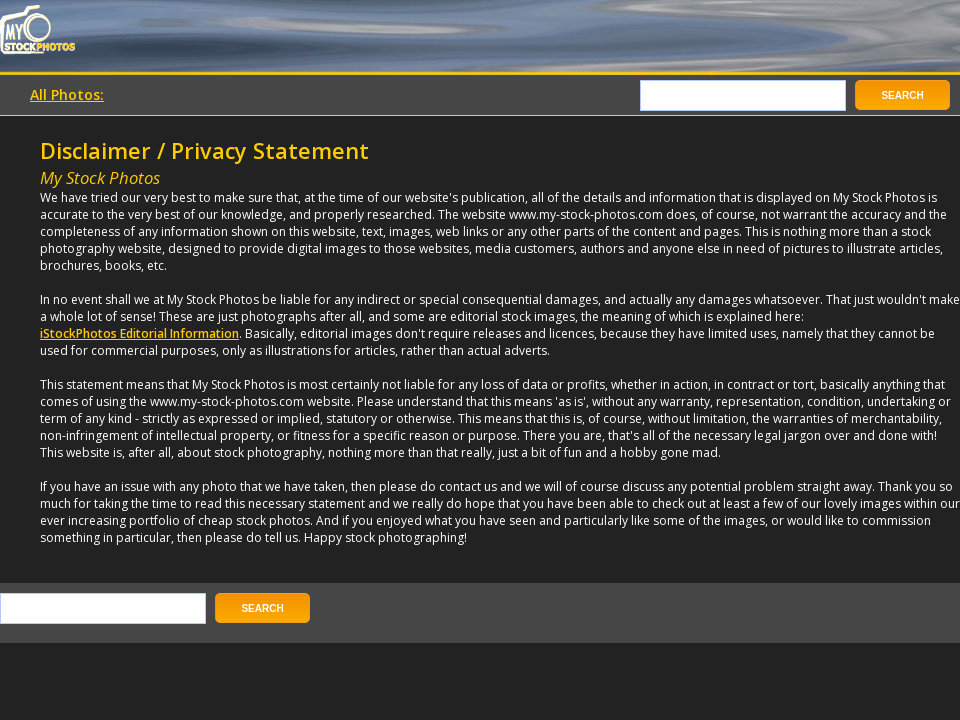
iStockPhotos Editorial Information (139, 333)
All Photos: (67, 94)
